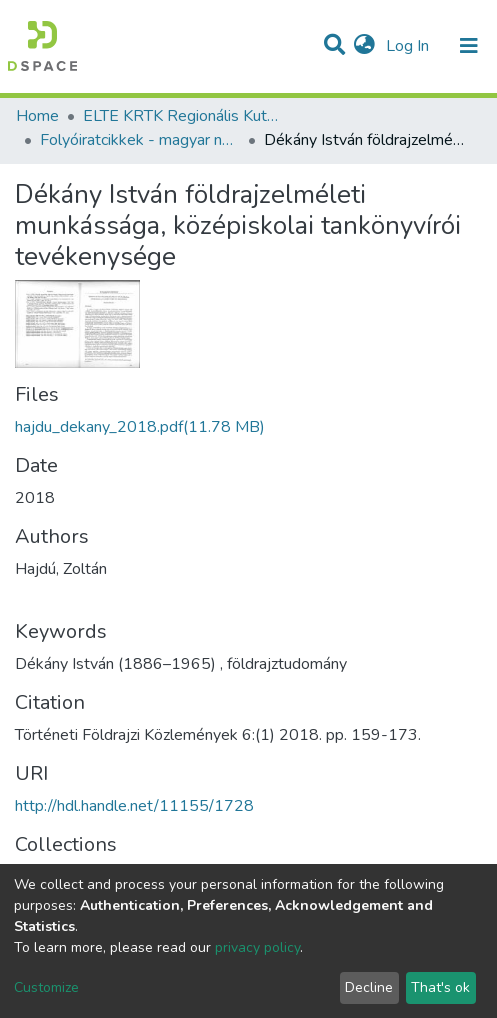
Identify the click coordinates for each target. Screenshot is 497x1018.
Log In (409, 46)
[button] (364, 46)
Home (37, 116)
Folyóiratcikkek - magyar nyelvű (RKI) (140, 140)
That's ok (440, 987)
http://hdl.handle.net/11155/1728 (134, 806)
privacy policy (257, 947)
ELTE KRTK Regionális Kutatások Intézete (183, 116)
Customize (46, 987)
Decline (369, 987)
